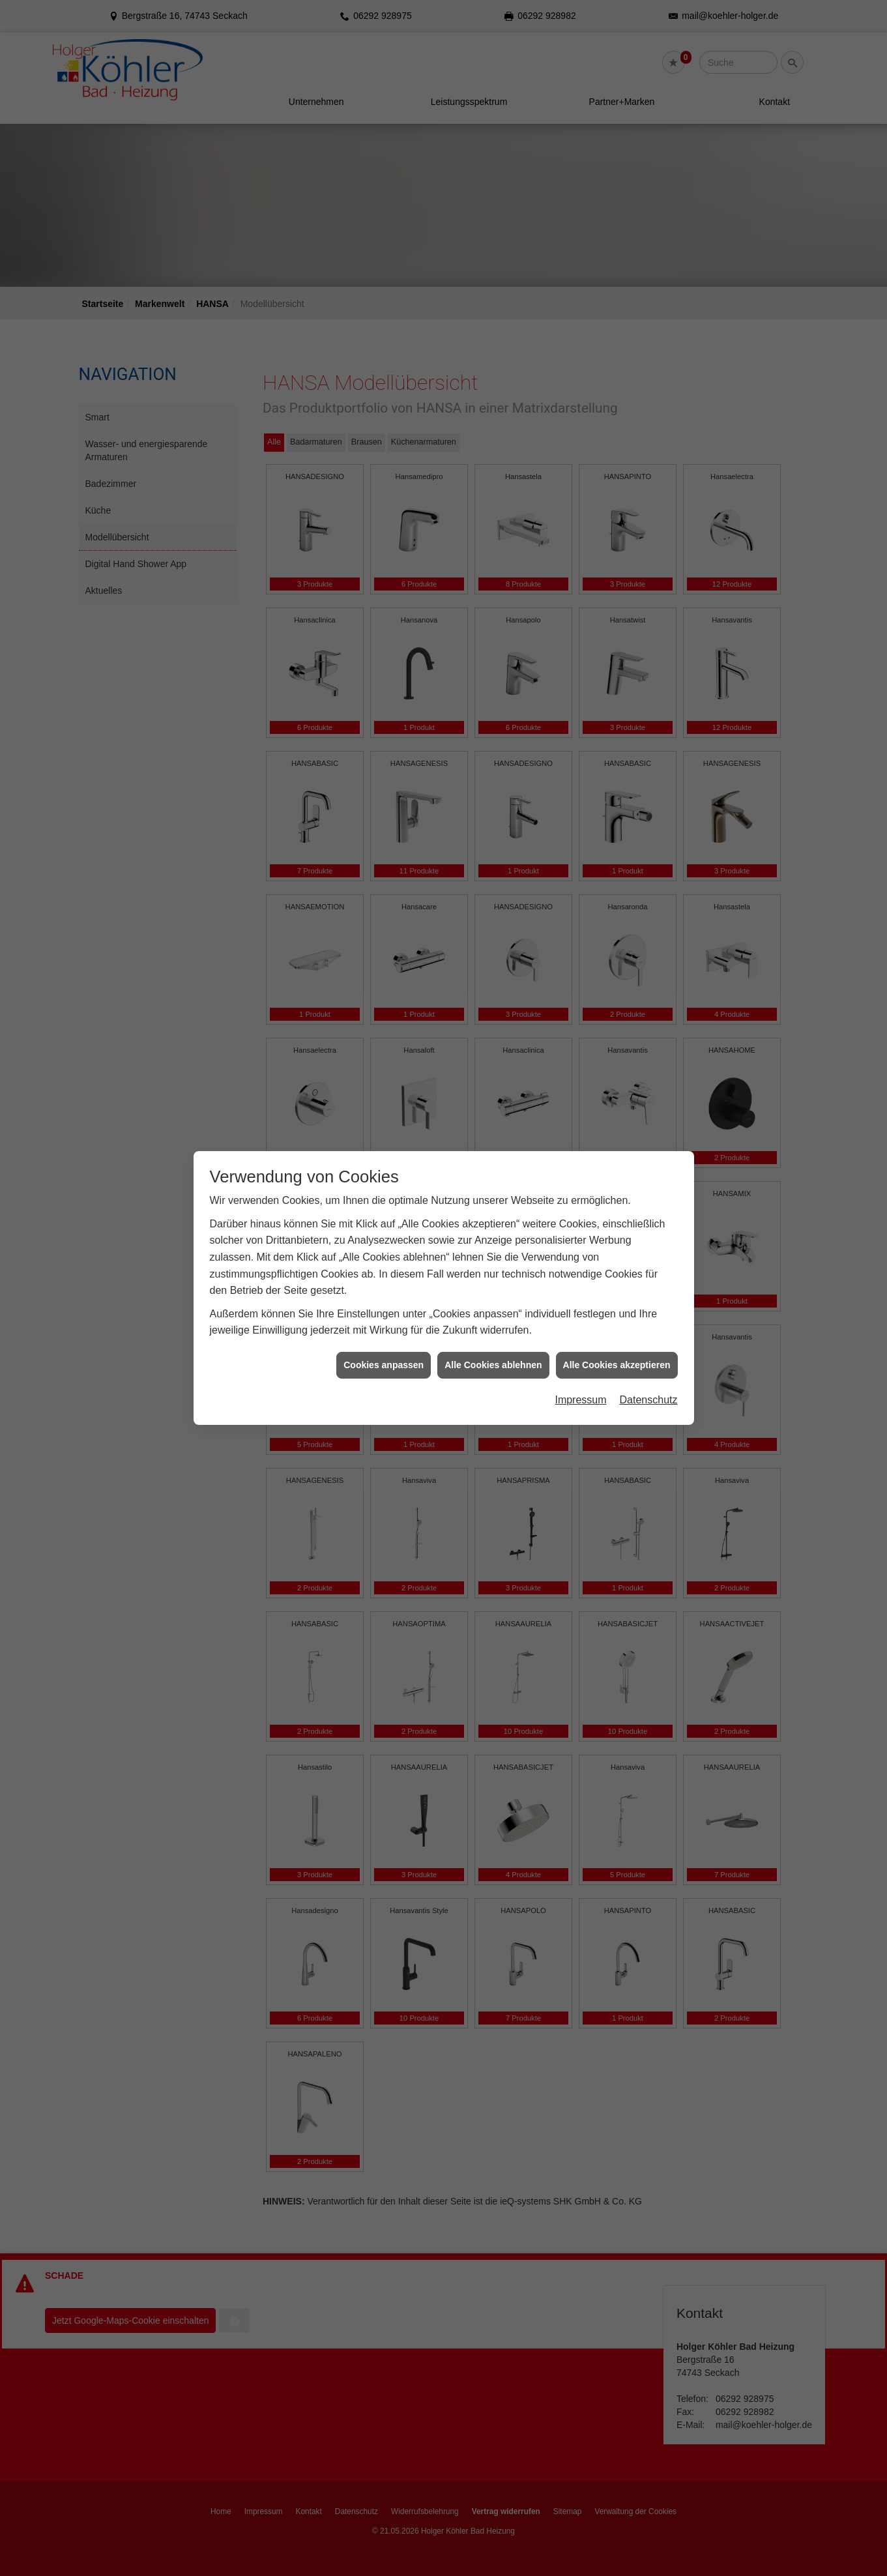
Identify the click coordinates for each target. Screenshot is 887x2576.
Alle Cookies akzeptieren (617, 992)
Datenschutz (649, 1026)
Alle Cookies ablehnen (493, 992)
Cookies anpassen (383, 992)
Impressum (580, 1026)
